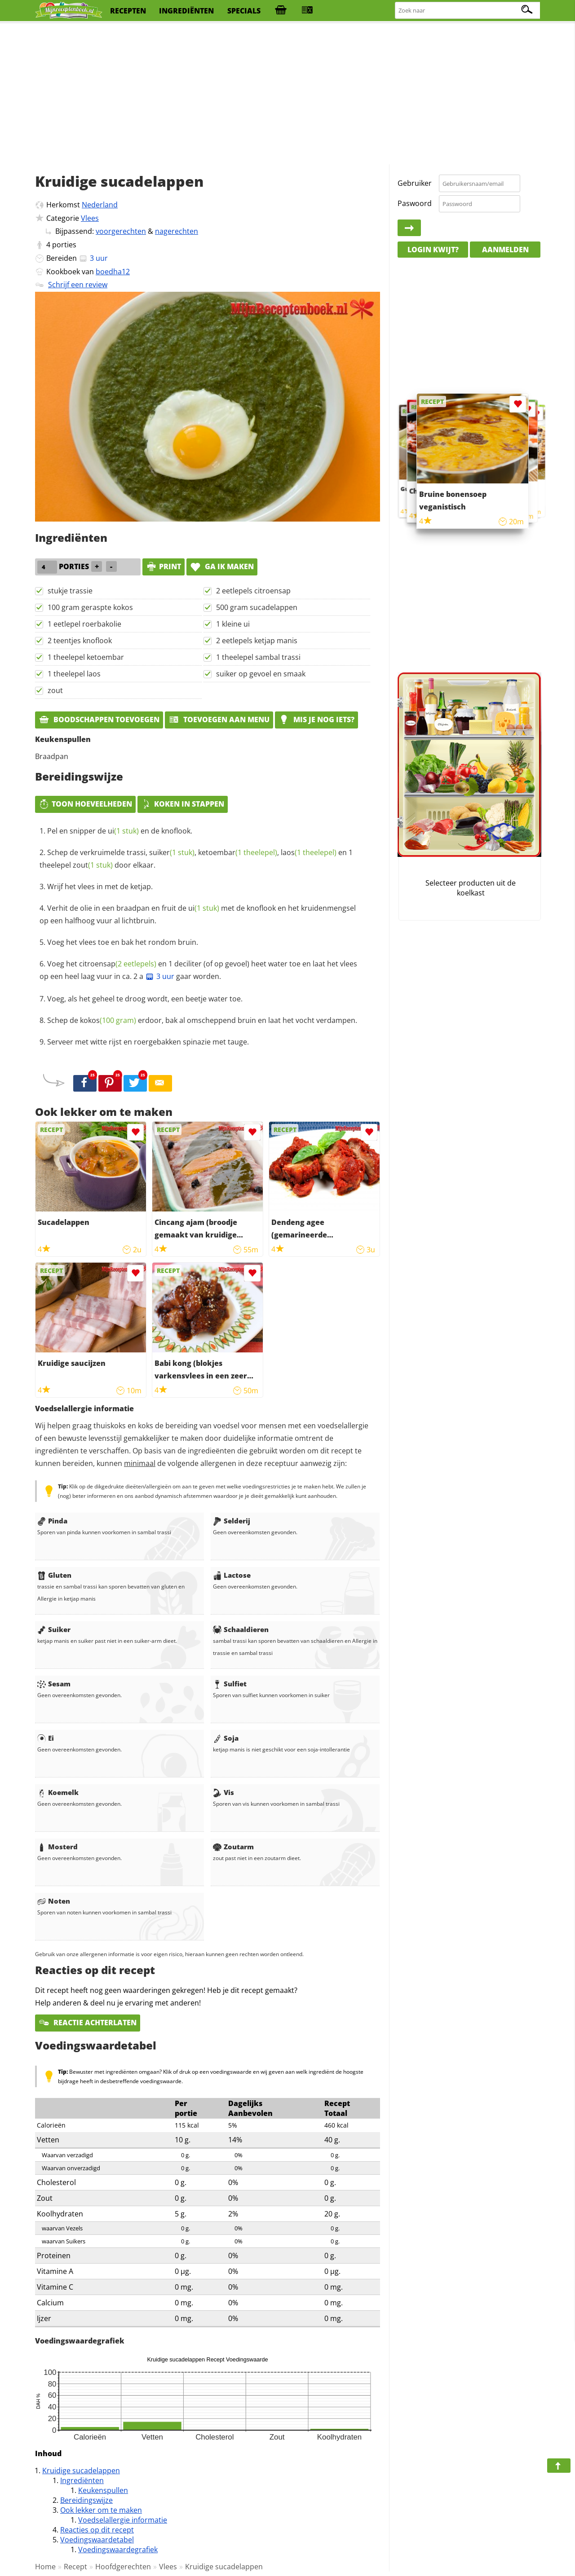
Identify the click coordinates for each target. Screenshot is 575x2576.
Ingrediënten (82, 2480)
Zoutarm (233, 1846)
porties (64, 245)
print (163, 566)
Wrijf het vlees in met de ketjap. (100, 886)
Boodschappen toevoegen (99, 719)
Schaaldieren (241, 1629)
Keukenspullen (103, 2490)
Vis (223, 1792)
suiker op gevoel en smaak (260, 674)
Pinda (52, 1520)
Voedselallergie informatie (122, 2520)
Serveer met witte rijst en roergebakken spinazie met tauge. (148, 1042)
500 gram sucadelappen (256, 607)
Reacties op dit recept (97, 2530)
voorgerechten (121, 231)
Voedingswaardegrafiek (118, 2549)
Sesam (54, 1683)
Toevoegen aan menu (219, 719)
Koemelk (58, 1792)
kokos (108, 1020)
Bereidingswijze (86, 2500)
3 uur (159, 976)
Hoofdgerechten (123, 2567)
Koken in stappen (182, 804)
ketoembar (237, 852)
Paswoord (415, 203)
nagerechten (176, 231)
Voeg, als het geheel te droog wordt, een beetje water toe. (145, 999)
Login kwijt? (433, 250)
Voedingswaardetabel (97, 2540)
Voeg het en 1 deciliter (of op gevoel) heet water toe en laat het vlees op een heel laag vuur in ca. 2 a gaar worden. (198, 970)
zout (55, 690)
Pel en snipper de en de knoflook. (119, 831)
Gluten (54, 1575)
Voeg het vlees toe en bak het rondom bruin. (122, 942)
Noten (53, 1900)
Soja (226, 1737)
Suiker (54, 1629)
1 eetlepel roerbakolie (84, 624)
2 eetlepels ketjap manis (256, 640)
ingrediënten (186, 11)
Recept (75, 2567)
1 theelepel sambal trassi (258, 657)
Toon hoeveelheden (85, 804)
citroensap (117, 964)
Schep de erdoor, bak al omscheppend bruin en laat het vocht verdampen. (202, 1020)
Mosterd (57, 1846)
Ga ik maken (222, 566)
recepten (128, 11)
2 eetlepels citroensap (253, 591)
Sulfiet (230, 1683)
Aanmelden (505, 250)
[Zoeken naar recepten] (468, 10)
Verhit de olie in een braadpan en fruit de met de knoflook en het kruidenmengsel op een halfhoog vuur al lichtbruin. (198, 914)
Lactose (232, 1575)
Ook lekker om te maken (101, 2510)
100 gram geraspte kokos (90, 607)
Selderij (231, 1520)
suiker (172, 852)
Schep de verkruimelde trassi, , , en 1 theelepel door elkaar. (196, 858)
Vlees (90, 218)
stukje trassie (70, 591)
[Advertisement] (287, 94)
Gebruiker (415, 183)
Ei (45, 1737)
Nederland (100, 205)
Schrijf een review (77, 285)
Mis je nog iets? (316, 719)
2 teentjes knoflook (80, 640)
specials (244, 11)
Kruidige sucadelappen (81, 2470)
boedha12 (113, 271)
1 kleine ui (233, 624)
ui (123, 831)
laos (308, 852)
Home (45, 2567)
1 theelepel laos (74, 674)
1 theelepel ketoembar (86, 657)
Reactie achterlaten (88, 2022)
